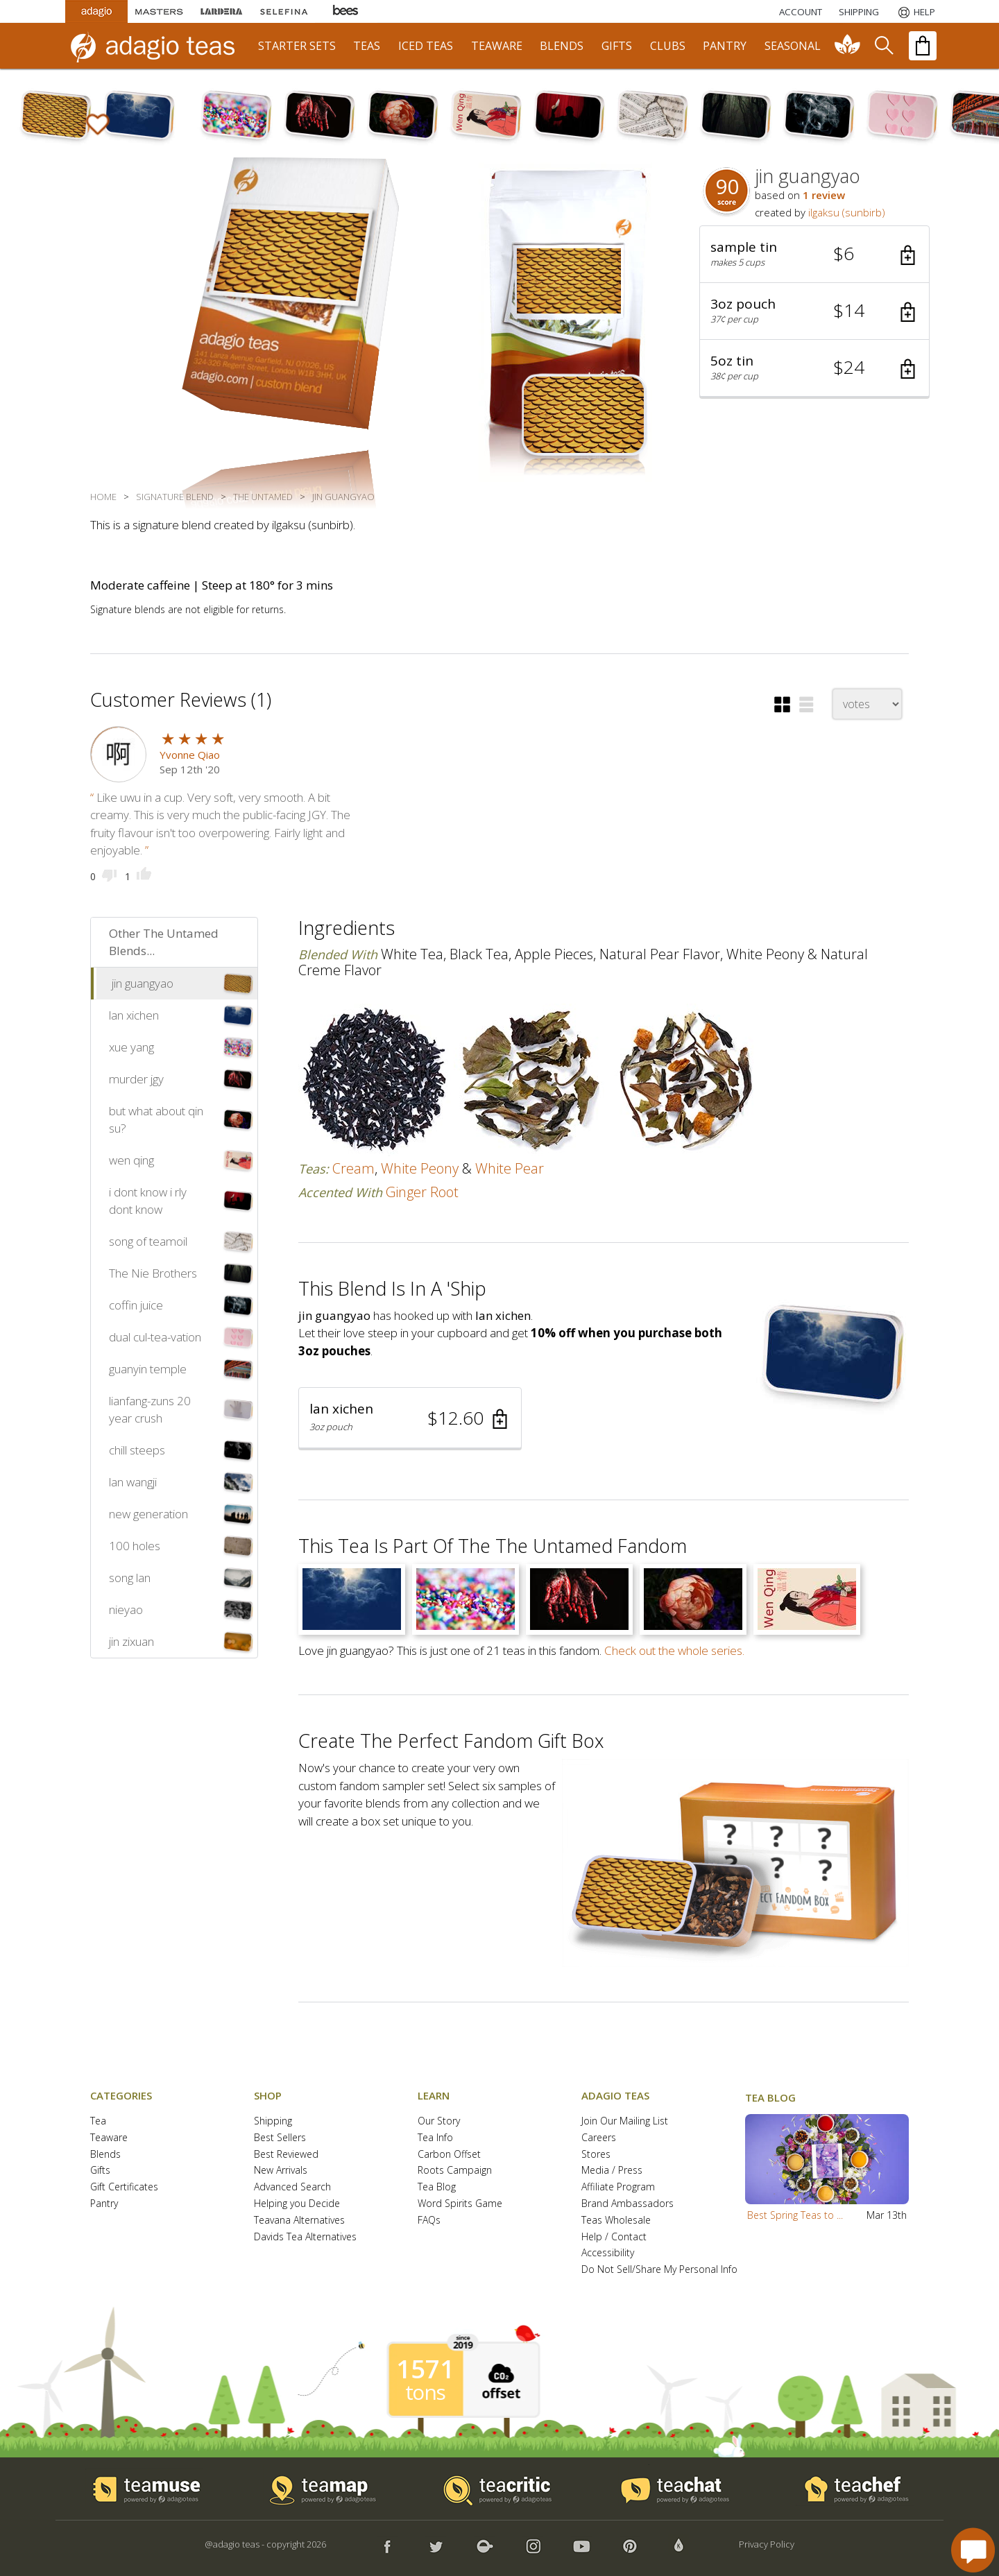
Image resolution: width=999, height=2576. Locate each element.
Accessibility (607, 2253)
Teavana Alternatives (299, 2220)
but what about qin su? (156, 1120)
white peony (420, 1168)
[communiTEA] (847, 46)
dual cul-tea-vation (155, 1337)
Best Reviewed (286, 2155)
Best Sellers (280, 2138)
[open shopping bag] (923, 45)
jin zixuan (131, 1641)
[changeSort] (867, 704)
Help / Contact (614, 2237)
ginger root (422, 1192)
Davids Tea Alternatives (305, 2237)
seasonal (793, 45)
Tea (98, 2121)
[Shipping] (858, 12)
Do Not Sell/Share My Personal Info (659, 2270)
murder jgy (136, 1079)
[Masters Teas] (159, 11)
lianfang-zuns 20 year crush (150, 1410)
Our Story (439, 2121)
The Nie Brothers (153, 1273)
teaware (496, 45)
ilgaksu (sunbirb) (846, 212)
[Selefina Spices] (284, 11)
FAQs (429, 2220)
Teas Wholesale (616, 2220)
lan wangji (133, 1482)
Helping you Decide (297, 2204)
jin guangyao (142, 983)
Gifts (100, 2170)
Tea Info (435, 2138)
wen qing (131, 1160)
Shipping (273, 2121)
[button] (814, 254)
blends (561, 45)
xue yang (131, 1047)
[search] (883, 46)
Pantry (104, 2204)
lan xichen (134, 1015)
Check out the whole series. (674, 1650)
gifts (616, 45)
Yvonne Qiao (190, 755)
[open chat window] (973, 2550)
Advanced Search (292, 2187)
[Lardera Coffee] (221, 11)
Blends (105, 2155)
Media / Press (611, 2170)
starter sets (297, 45)
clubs (667, 45)
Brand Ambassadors (627, 2204)
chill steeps (137, 1450)
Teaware (109, 2138)
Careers (598, 2138)
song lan (130, 1578)
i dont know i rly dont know (148, 1201)
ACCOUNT (800, 12)
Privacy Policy (766, 2544)
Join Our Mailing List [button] (624, 2121)
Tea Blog (437, 2187)
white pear (509, 1168)
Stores (595, 2155)
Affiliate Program (618, 2187)
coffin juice (136, 1305)
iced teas (425, 45)
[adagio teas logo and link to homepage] (158, 45)
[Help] (915, 12)
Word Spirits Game (460, 2204)
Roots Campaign (455, 2170)
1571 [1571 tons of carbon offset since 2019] (425, 2369)
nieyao (126, 1609)
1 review (824, 195)
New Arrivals (280, 2170)
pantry (724, 45)
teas (366, 45)
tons (425, 2392)
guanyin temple (148, 1369)
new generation (148, 1514)
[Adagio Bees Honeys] (346, 11)
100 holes (134, 1546)
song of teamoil (148, 1241)
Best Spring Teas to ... (795, 2215)
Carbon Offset (449, 2155)
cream (353, 1168)
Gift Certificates (124, 2187)
